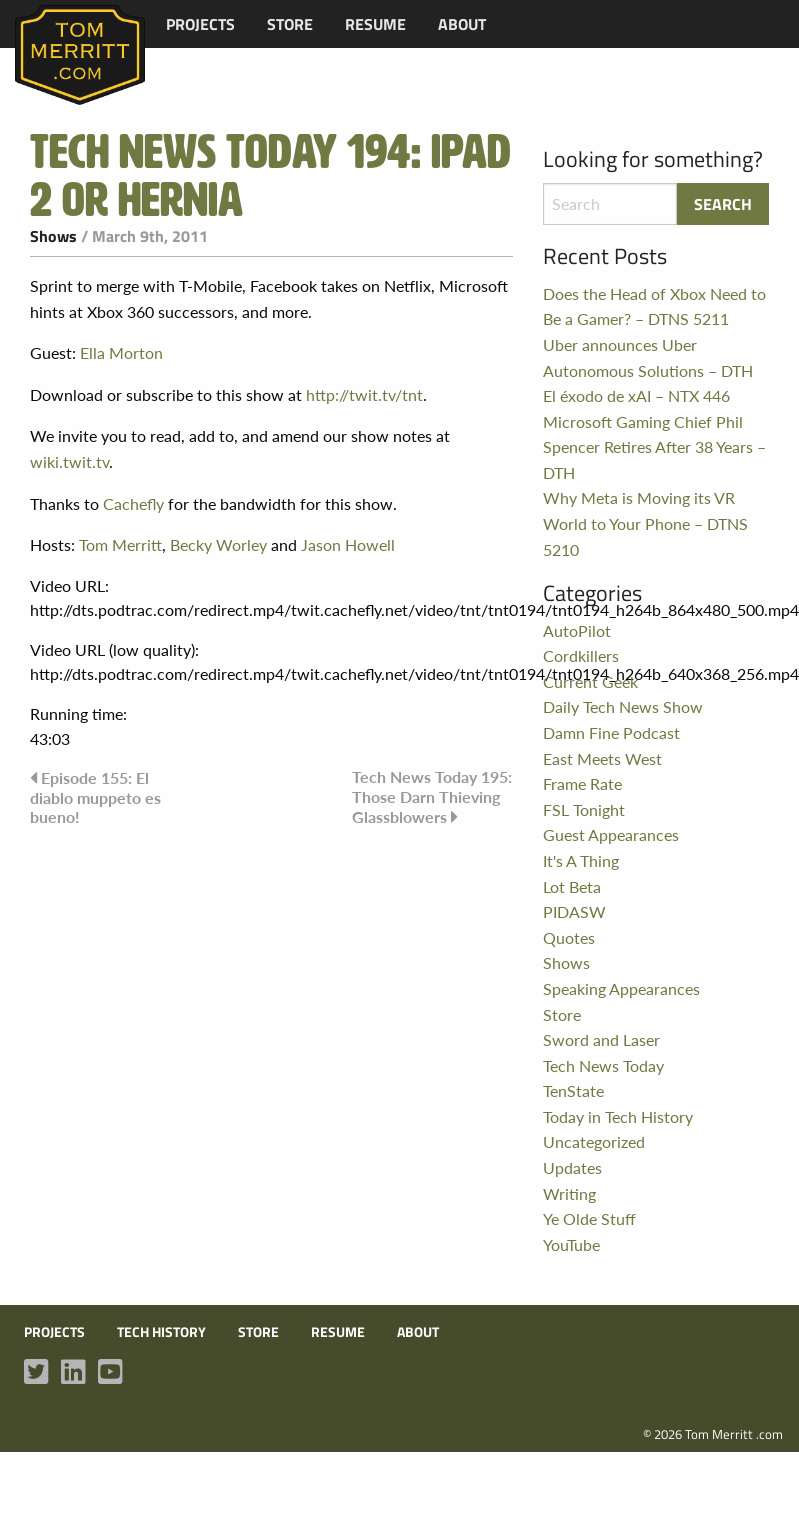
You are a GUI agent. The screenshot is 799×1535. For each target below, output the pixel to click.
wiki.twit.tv (69, 461)
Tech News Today (603, 1065)
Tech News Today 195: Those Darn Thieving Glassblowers (432, 796)
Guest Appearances (611, 834)
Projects (200, 24)
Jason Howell (348, 544)
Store (290, 24)
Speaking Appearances (621, 988)
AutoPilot (577, 630)
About (462, 24)
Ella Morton (121, 352)
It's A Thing (581, 860)
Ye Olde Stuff (589, 1218)
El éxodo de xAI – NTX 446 (636, 395)
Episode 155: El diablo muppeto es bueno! (95, 796)
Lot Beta (572, 886)
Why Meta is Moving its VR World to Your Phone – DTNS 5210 (645, 523)
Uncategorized (594, 1141)
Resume (375, 24)
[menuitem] (200, 24)
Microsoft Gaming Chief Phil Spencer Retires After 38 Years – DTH (654, 447)
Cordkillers (581, 655)
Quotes (569, 937)
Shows (53, 236)
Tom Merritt (120, 544)
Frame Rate (582, 783)
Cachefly (133, 503)
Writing (569, 1193)
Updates (572, 1167)
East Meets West (602, 758)
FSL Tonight (584, 809)
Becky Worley (218, 544)
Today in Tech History (618, 1116)
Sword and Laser (601, 1039)
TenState (573, 1090)
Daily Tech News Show (623, 706)
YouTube (571, 1244)
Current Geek (590, 681)
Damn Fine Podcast (611, 732)
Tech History (161, 1332)
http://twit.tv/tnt (364, 394)
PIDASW (574, 911)
